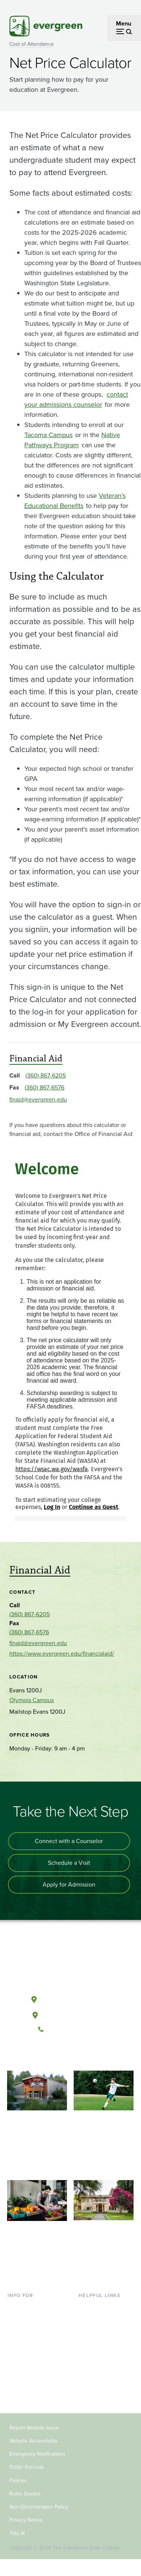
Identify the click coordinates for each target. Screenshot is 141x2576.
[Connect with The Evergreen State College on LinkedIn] (93, 2054)
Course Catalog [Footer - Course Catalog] (99, 2343)
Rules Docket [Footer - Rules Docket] (24, 2494)
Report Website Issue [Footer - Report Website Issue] (34, 2428)
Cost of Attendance (31, 44)
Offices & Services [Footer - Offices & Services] (102, 2331)
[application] (70, 1333)
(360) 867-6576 (44, 1087)
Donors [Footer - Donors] (16, 2379)
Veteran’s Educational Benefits (75, 501)
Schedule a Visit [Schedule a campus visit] (69, 1862)
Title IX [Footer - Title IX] (17, 2533)
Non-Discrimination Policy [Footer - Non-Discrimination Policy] (38, 2507)
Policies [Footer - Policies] (18, 2481)
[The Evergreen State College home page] (70, 1964)
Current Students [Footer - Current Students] (29, 2307)
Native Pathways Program (72, 440)
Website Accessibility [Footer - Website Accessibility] (33, 2441)
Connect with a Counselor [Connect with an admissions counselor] (69, 1841)
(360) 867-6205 (45, 1075)
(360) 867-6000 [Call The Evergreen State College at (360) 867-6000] (70, 2029)
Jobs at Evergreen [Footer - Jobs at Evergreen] (102, 2379)
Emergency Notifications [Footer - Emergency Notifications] (37, 2454)
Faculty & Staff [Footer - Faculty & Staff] (26, 2367)
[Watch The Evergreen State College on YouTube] (63, 2054)
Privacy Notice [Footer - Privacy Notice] (25, 2520)
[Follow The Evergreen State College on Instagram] (78, 2054)
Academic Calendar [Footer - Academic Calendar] (104, 2355)
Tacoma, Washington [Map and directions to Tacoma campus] (70, 2014)
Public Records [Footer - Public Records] (26, 2467)
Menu (123, 23)
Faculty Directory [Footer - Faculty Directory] (101, 2319)
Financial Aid (35, 1058)
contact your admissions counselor (76, 399)
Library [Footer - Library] (87, 2307)
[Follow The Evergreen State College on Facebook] (47, 2054)
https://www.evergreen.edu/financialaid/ (61, 1653)
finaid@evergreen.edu (38, 1099)
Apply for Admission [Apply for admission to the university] (69, 1884)
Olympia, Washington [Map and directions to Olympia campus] (70, 1998)
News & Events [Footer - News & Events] (98, 2367)
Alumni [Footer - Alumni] (16, 2392)
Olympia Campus (31, 1700)
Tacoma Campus (48, 435)
